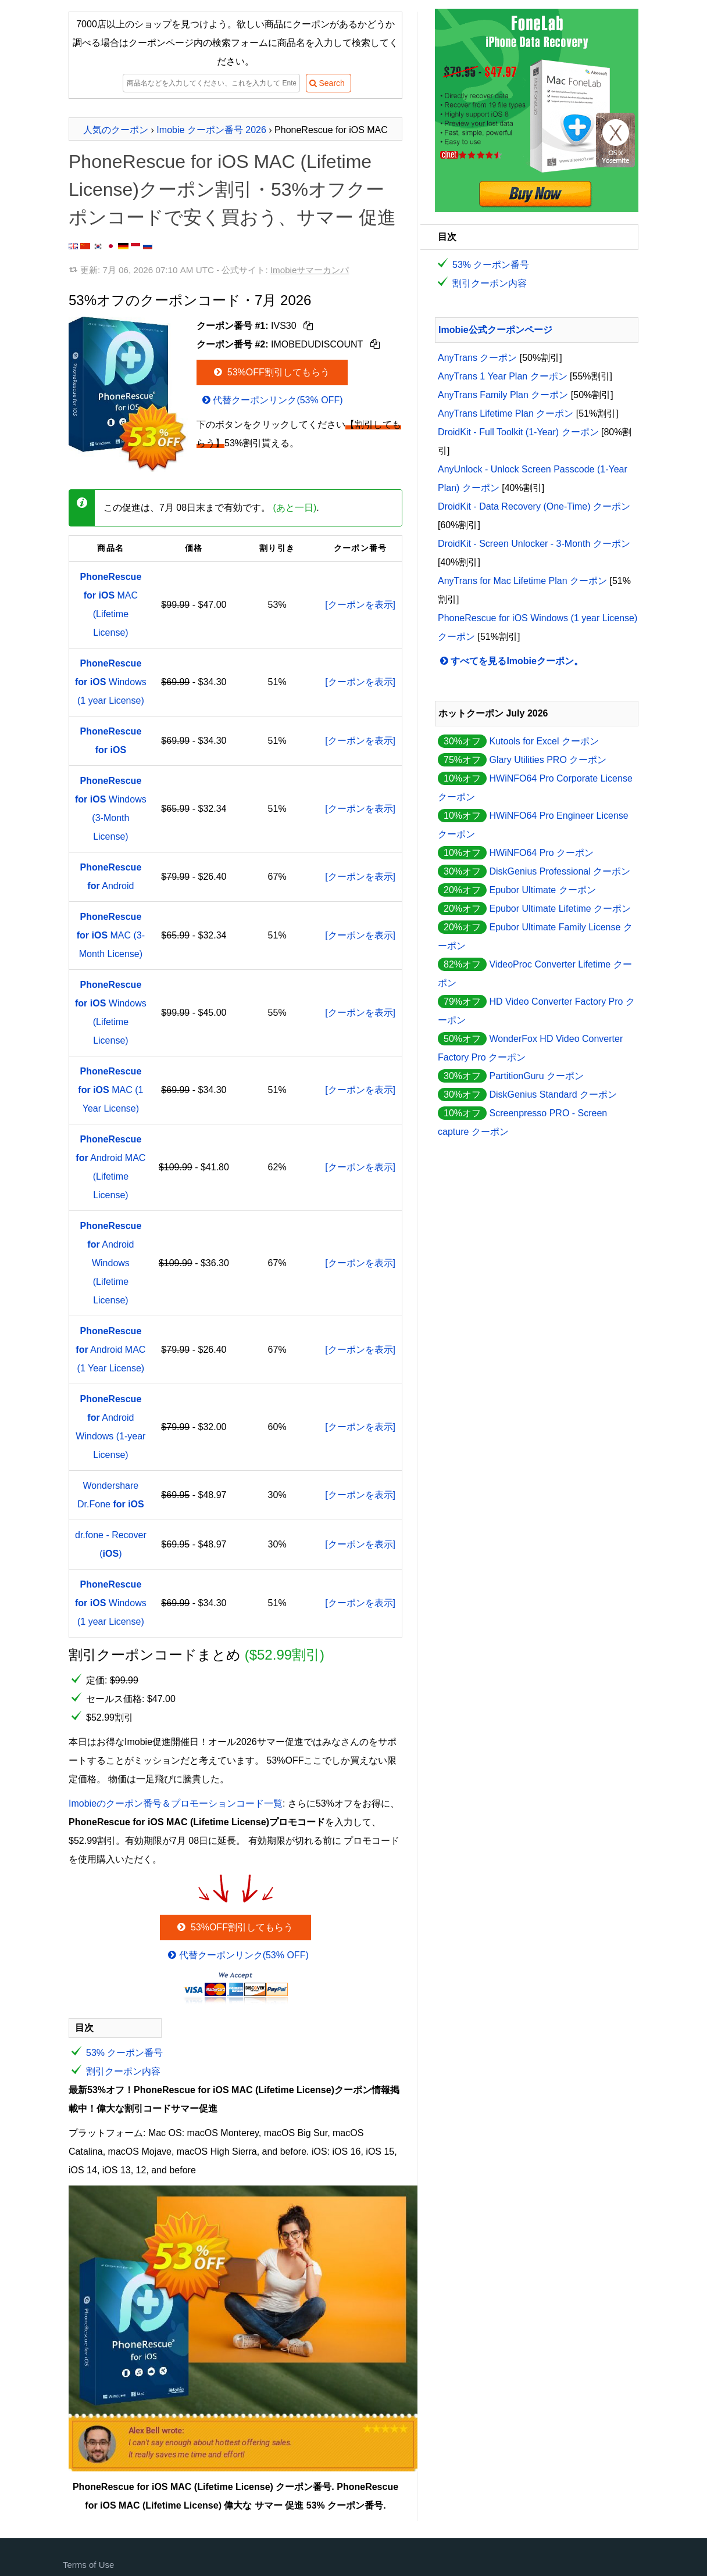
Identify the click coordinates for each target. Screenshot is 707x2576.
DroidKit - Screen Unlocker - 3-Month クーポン (534, 544)
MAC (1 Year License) (110, 1089)
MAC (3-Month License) (111, 935)
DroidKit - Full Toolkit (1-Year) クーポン (518, 432)
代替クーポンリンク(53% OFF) (271, 400)
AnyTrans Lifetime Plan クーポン (505, 413)
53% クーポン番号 (124, 2053)
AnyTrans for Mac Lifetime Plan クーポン (522, 581)
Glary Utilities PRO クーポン (547, 760)
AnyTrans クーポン (477, 358)
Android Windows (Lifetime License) (110, 1263)
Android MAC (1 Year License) (110, 1349)
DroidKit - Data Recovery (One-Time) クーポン (534, 506)
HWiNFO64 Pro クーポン (541, 853)
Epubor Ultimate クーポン (542, 890)
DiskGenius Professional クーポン (559, 871)
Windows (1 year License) (111, 681)
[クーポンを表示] (360, 605)
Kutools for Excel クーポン (544, 741)
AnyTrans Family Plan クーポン (503, 395)
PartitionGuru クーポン (536, 1076)
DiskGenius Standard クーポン (553, 1094)
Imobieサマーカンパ (309, 270)
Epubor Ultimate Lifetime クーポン (560, 908)
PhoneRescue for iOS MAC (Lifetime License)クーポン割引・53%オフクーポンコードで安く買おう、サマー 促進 (232, 189)
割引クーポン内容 (123, 2071)
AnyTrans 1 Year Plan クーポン (502, 376)
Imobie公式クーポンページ (495, 330)
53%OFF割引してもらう (271, 372)
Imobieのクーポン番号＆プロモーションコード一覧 (176, 1803)
